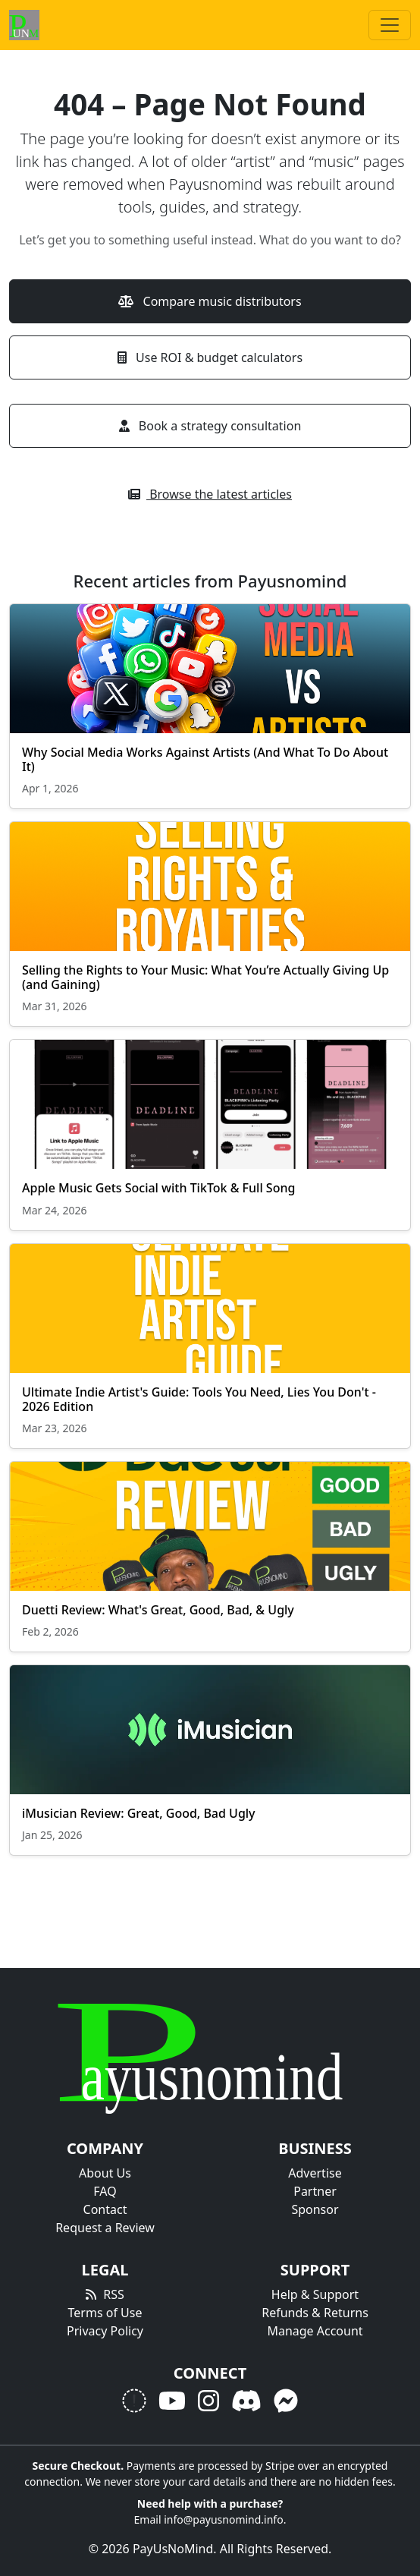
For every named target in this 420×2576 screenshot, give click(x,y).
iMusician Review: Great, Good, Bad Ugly (138, 1813)
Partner (315, 2191)
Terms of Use (105, 2312)
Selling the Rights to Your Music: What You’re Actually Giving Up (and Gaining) (205, 977)
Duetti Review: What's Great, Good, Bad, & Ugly (158, 1609)
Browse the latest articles (210, 494)
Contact (105, 2209)
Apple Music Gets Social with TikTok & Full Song (158, 1187)
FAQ (104, 2191)
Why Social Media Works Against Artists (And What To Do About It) (205, 759)
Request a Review (105, 2227)
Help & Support (315, 2294)
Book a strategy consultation (210, 425)
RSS (113, 2294)
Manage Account (314, 2330)
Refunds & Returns (315, 2312)
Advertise (314, 2173)
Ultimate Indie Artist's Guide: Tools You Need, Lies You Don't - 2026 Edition (199, 1399)
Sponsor (314, 2209)
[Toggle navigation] (389, 25)
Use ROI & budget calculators (210, 357)
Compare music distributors (209, 301)
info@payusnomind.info (224, 2519)
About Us (105, 2173)
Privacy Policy (105, 2330)
